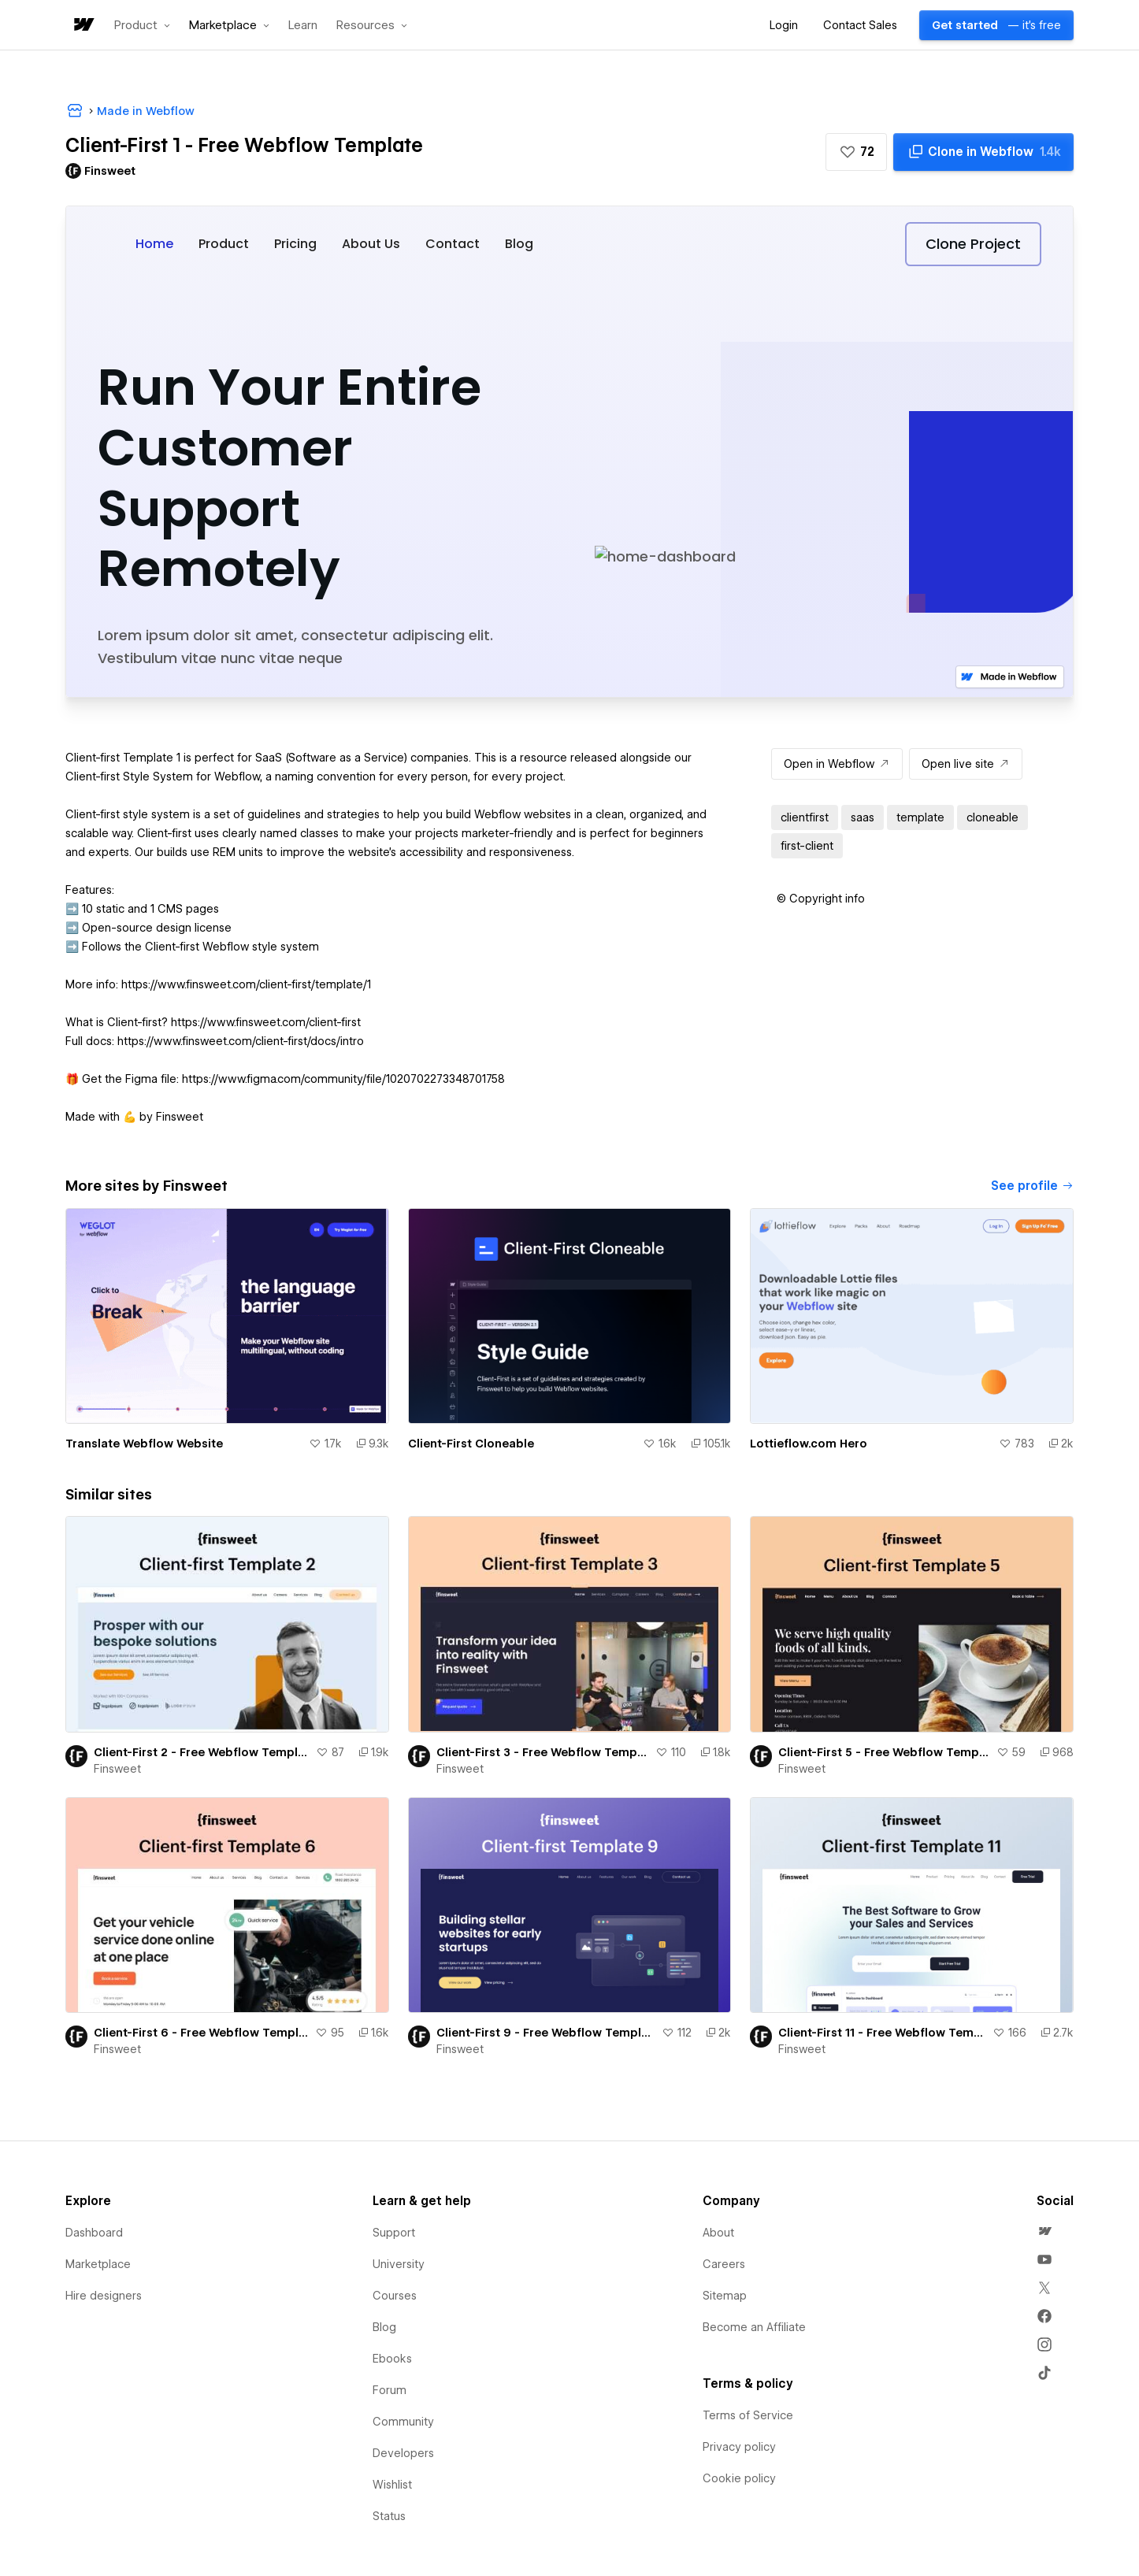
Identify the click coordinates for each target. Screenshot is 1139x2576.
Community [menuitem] (403, 2421)
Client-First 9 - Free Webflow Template (546, 2032)
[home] (82, 25)
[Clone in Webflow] (983, 152)
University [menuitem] (399, 2264)
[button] (142, 25)
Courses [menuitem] (395, 2295)
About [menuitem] (718, 2232)
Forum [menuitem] (389, 2390)
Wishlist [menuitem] (392, 2484)
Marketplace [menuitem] (98, 2264)
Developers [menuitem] (403, 2453)
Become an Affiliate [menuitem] (754, 2327)
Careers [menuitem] (724, 2264)
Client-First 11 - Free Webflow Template (882, 2032)
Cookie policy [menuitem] (739, 2478)
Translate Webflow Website (144, 1443)
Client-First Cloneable (471, 1443)
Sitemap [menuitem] (725, 2295)
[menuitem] (1044, 2231)
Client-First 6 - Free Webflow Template (201, 2032)
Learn (302, 25)
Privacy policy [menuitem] (739, 2447)
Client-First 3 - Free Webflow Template (543, 1752)
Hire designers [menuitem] (103, 2295)
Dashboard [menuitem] (94, 2232)
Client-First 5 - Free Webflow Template (884, 1752)
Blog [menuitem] (384, 2327)
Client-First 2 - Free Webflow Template (202, 1752)
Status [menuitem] (389, 2516)
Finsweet (117, 1768)
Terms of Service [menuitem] (748, 2415)
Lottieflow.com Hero (808, 1443)
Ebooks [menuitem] (392, 2358)
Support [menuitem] (394, 2232)
